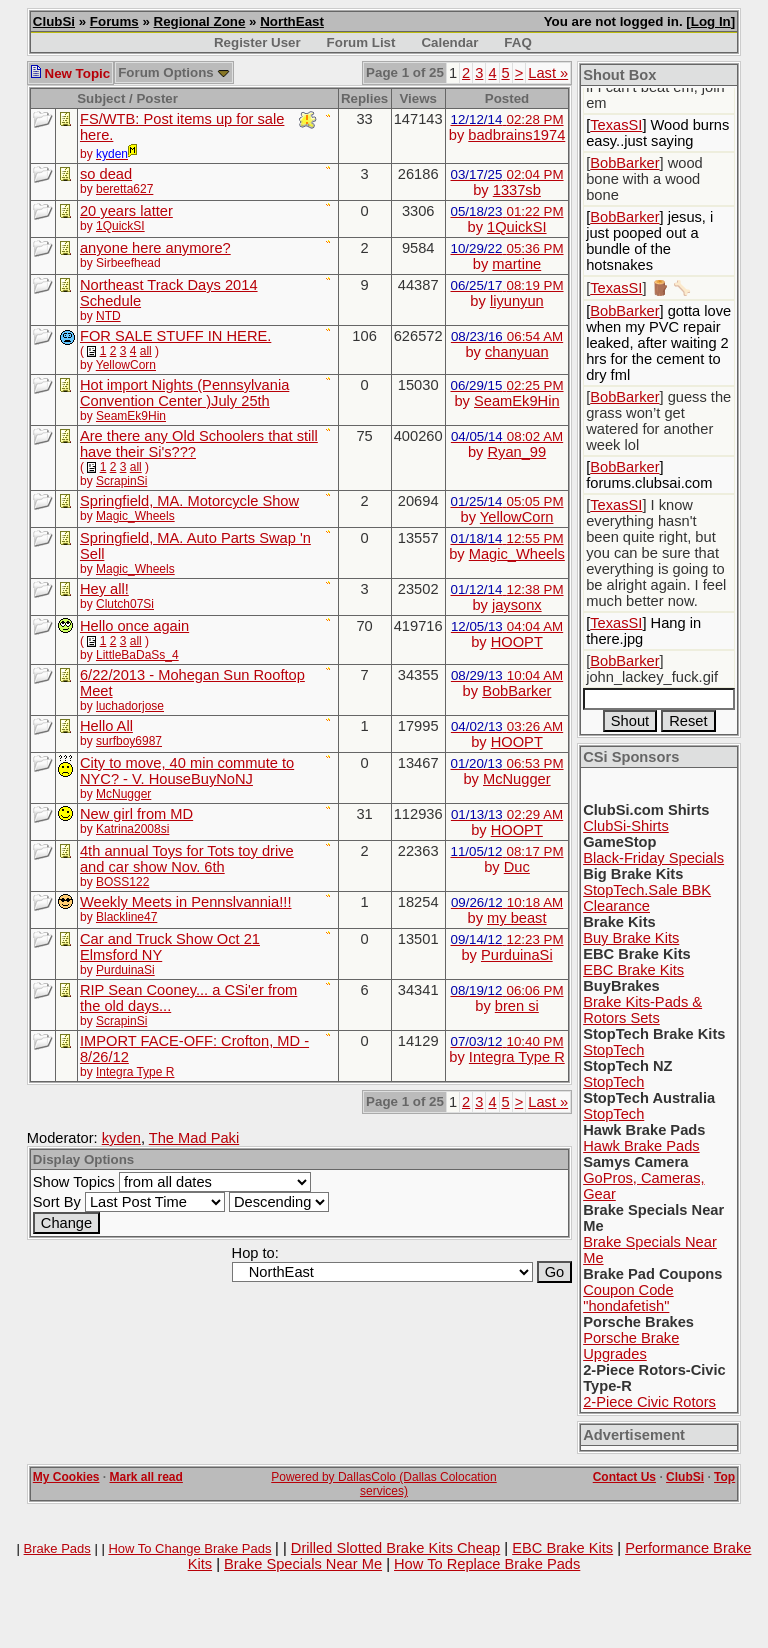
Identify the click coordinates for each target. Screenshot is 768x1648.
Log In (711, 21)
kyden (121, 1138)
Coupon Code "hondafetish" (628, 1298)
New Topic (70, 73)
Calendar (449, 42)
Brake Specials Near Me (303, 1564)
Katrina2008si (132, 829)
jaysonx (517, 605)
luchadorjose (130, 706)
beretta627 (124, 189)
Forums (114, 21)
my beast (516, 918)
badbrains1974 (516, 135)
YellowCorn (126, 365)
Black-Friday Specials (653, 858)
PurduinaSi (125, 970)
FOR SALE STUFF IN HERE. (175, 336)
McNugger (123, 794)
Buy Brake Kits (631, 938)
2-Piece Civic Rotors (649, 1402)
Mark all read (146, 1477)
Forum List (361, 42)
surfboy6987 (129, 741)
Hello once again (134, 626)
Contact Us (624, 1477)
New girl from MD (136, 814)
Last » (548, 73)
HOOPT (517, 642)
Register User (257, 42)
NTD (108, 316)
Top (724, 1477)
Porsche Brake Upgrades (631, 1346)
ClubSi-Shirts (626, 826)
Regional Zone (200, 21)
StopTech (613, 1050)
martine (516, 264)
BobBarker (516, 691)
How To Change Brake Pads (189, 1548)
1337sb (517, 190)
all (146, 351)
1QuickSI (120, 226)
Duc (517, 867)
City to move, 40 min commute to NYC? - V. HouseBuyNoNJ (187, 771)
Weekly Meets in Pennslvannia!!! (186, 902)
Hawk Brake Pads (641, 1146)
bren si (517, 1006)
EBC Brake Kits (633, 970)
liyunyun (517, 301)
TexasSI (616, 125)
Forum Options (174, 72)
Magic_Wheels (135, 516)
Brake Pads (57, 1548)
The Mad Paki (194, 1138)
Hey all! (104, 589)
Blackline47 (126, 917)
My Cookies (66, 1477)
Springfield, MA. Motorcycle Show (189, 501)
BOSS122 (122, 882)
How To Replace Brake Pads (487, 1564)
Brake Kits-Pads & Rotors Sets (642, 1010)
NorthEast (292, 21)
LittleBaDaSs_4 (137, 655)
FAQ (517, 42)
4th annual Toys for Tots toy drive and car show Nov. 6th (187, 859)
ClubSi (54, 21)
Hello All (106, 726)
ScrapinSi (121, 481)
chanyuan (517, 352)
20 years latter (126, 211)
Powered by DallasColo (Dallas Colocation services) (383, 1484)
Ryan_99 (516, 452)
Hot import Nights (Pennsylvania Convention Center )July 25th (184, 393)
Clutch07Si (125, 604)
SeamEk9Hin (131, 416)
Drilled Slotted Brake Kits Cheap (395, 1548)
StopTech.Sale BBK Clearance (647, 898)
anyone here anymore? (155, 248)
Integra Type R (135, 1072)
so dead (106, 174)
